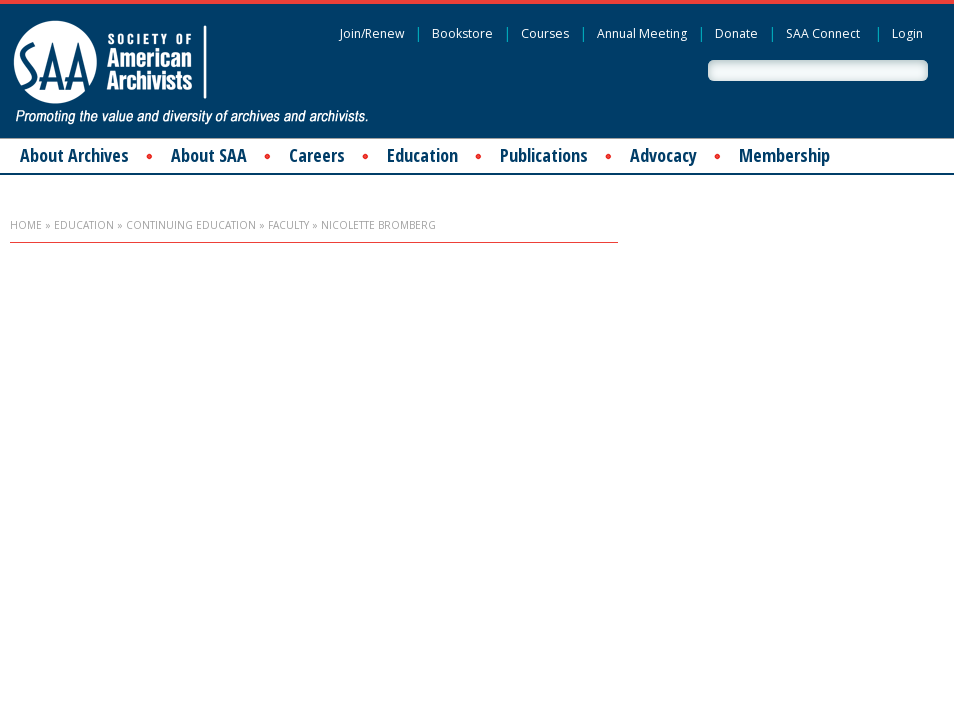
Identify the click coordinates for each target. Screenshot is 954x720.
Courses (545, 33)
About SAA (209, 155)
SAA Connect (823, 33)
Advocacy (663, 155)
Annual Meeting (642, 33)
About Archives (74, 155)
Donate (736, 33)
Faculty (288, 225)
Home (26, 225)
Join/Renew (372, 33)
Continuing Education (191, 225)
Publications (544, 155)
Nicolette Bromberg (378, 225)
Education (422, 155)
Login (907, 33)
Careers (317, 155)
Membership (784, 155)
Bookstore (462, 33)
